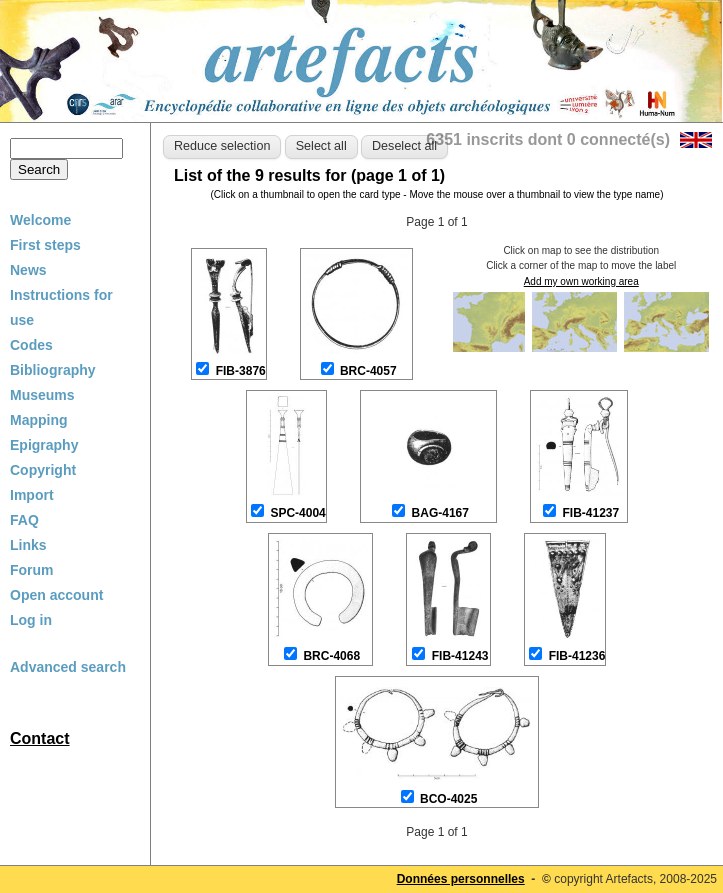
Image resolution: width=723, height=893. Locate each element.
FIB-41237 (591, 513)
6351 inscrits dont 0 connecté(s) (548, 139)
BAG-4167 (440, 513)
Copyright (43, 470)
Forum (32, 570)
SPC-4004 (297, 513)
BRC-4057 (368, 371)
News (28, 270)
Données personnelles (461, 879)
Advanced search (68, 667)
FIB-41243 (460, 656)
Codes (31, 345)
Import (32, 495)
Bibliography (53, 370)
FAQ (24, 520)
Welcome (40, 220)
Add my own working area (581, 281)
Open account (56, 595)
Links (28, 545)
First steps (45, 245)
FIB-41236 (577, 656)
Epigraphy (44, 445)
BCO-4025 (448, 799)
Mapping (39, 420)
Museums (42, 395)
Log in (31, 620)
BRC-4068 (331, 656)
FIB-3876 (241, 371)
